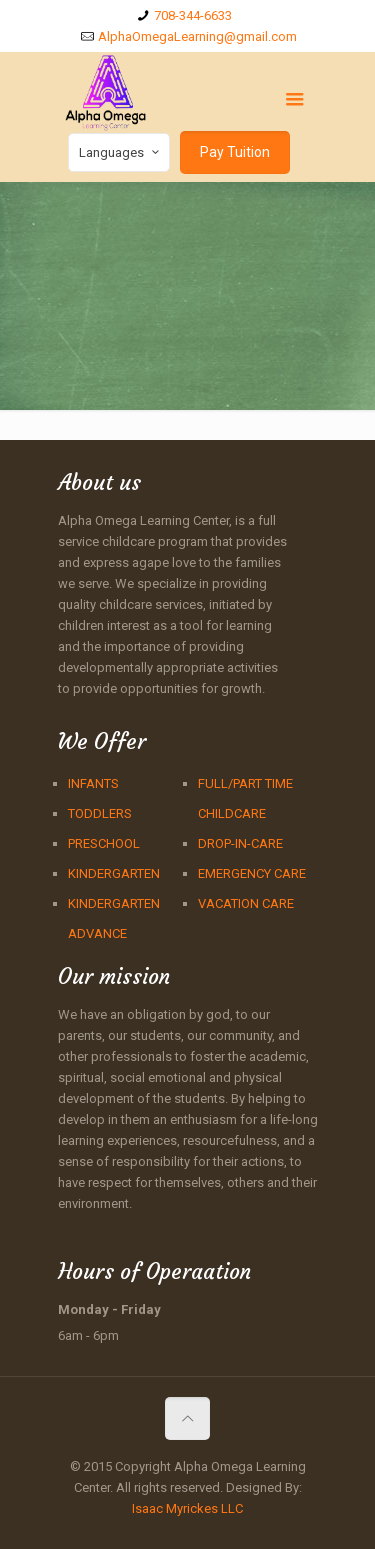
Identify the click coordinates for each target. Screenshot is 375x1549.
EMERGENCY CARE (252, 873)
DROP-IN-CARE (240, 843)
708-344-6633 (193, 15)
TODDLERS (100, 813)
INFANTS (93, 783)
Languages (121, 152)
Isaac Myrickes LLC (187, 1508)
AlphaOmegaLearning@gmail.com (197, 36)
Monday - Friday (109, 1309)
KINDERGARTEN (114, 873)
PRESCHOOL (104, 843)
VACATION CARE (246, 903)
